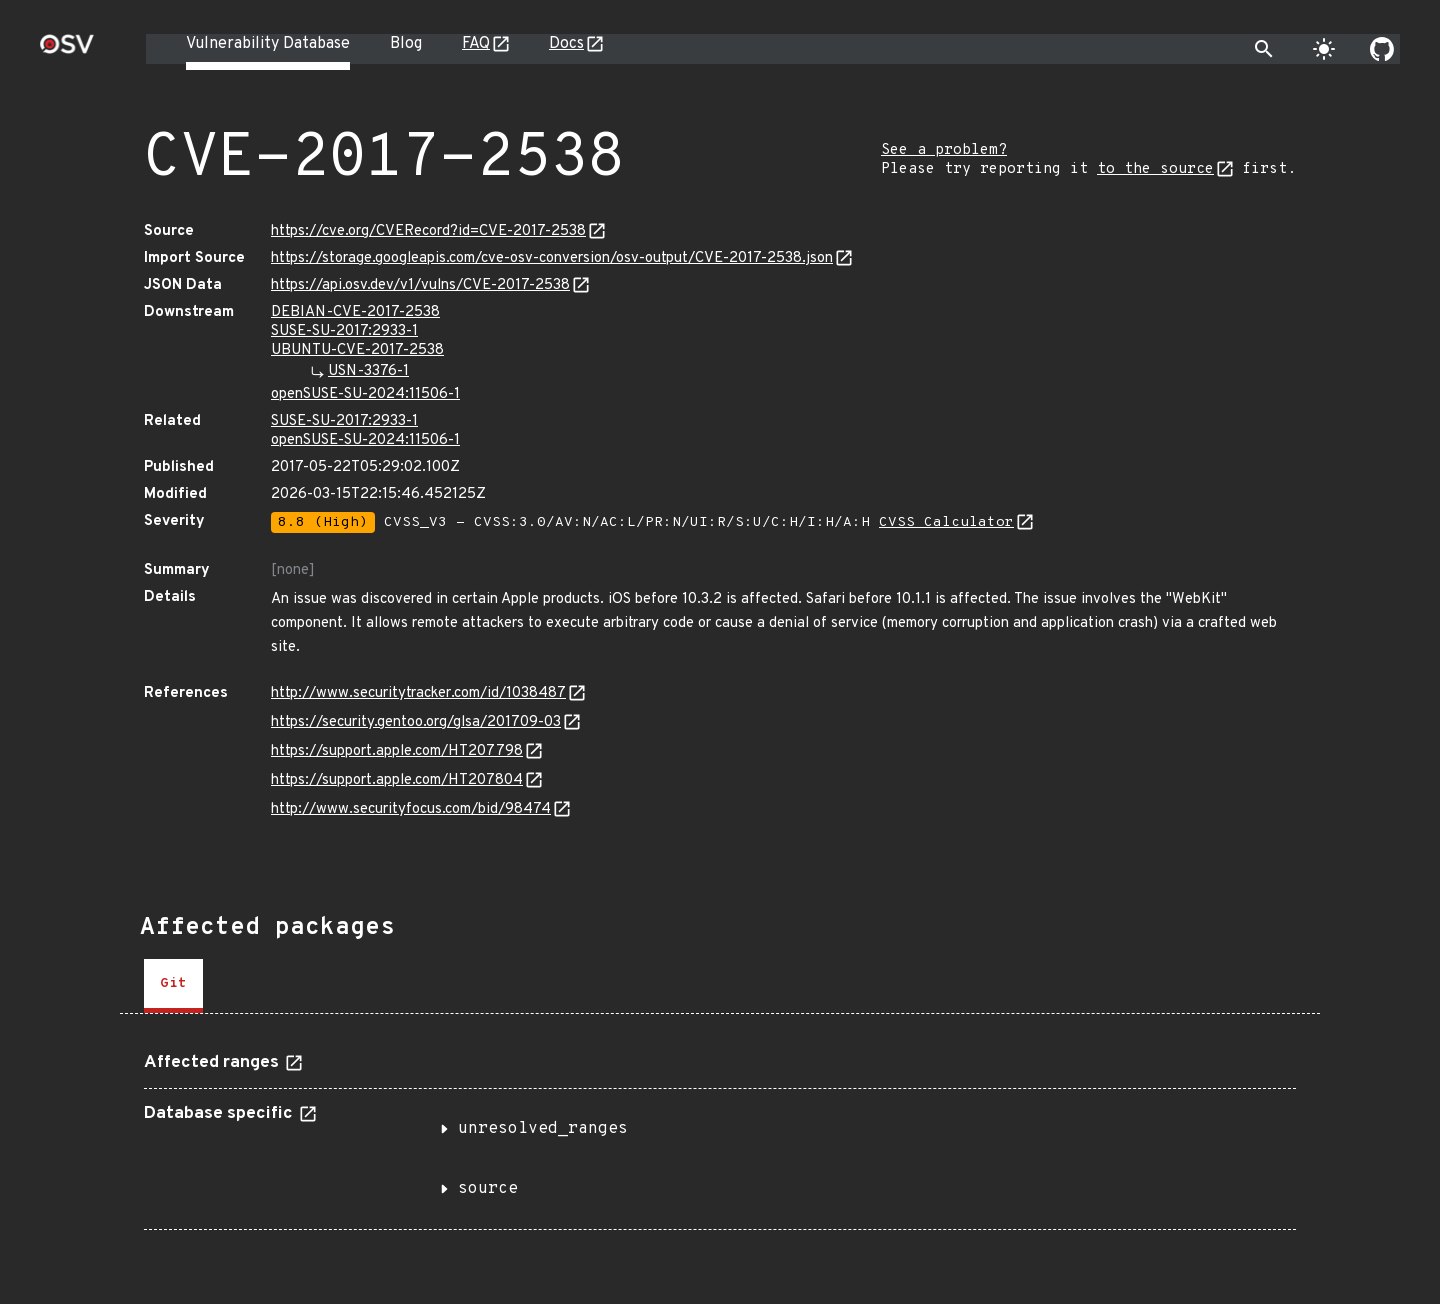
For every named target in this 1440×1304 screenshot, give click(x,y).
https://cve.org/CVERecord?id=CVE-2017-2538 (428, 231)
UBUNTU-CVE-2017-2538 (357, 350)
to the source (1155, 169)
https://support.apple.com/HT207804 (397, 780)
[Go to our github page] (1382, 49)
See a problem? (944, 150)
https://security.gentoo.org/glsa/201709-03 (416, 722)
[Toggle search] (1264, 49)
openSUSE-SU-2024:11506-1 (365, 394)
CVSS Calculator (946, 522)
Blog (406, 44)
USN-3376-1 (368, 371)
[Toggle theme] (1324, 49)
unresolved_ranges (543, 1129)
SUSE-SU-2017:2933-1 (344, 331)
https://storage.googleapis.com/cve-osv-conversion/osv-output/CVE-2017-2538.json (552, 258)
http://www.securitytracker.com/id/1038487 (418, 693)
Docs (566, 44)
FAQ (476, 44)
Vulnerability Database (268, 44)
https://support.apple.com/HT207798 (397, 751)
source (488, 1189)
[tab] (173, 986)
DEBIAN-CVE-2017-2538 (355, 312)
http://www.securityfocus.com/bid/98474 (411, 809)
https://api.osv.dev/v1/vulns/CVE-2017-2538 (420, 285)
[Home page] (67, 50)
